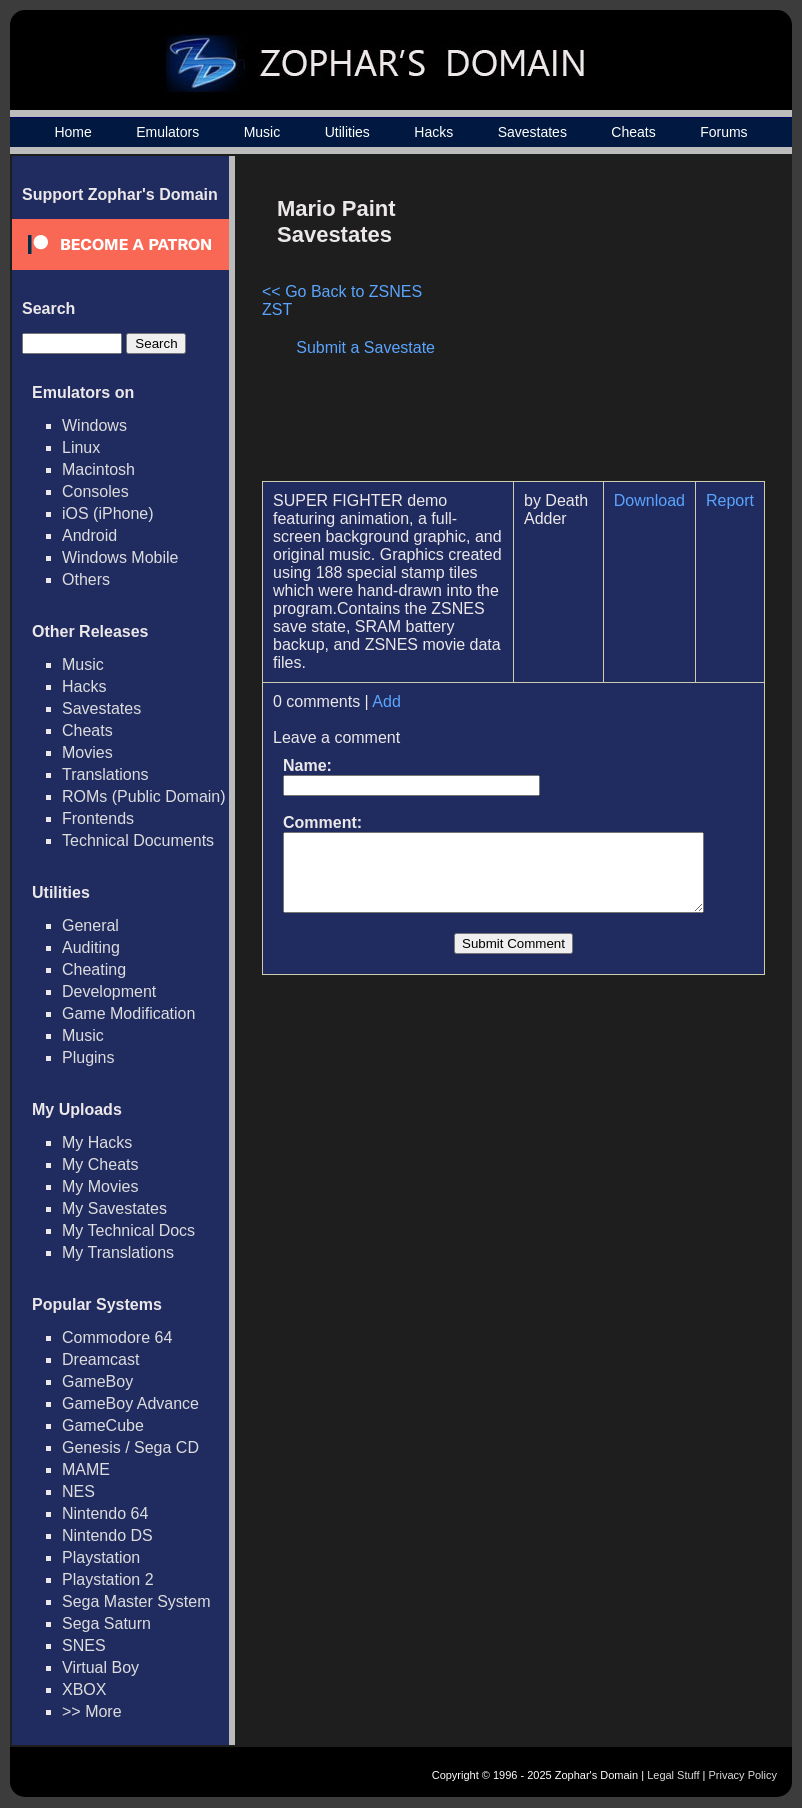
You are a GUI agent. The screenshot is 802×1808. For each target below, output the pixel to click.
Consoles (95, 491)
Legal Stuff (673, 1775)
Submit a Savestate (375, 347)
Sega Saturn (106, 1623)
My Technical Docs (128, 1230)
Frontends (98, 818)
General (90, 925)
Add (386, 701)
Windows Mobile (120, 557)
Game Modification (128, 1013)
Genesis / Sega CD (130, 1447)
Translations (105, 774)
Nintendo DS (107, 1535)
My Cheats (100, 1164)
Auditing (91, 947)
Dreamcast (100, 1359)
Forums (723, 132)
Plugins (88, 1057)
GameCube (103, 1425)
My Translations (118, 1252)
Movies (87, 752)
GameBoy (97, 1381)
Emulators (167, 132)
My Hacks (97, 1142)
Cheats (633, 132)
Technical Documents (138, 840)
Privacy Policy (743, 1775)
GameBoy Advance (130, 1403)
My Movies (100, 1186)
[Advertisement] (605, 326)
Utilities (347, 132)
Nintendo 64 (105, 1513)
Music (262, 132)
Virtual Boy (100, 1667)
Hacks (433, 132)
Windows (94, 425)
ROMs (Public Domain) (144, 796)
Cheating (94, 969)
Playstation (101, 1557)
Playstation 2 (108, 1579)
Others (86, 579)
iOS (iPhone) (108, 513)
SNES (84, 1645)
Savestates (532, 132)
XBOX (84, 1689)
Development (109, 991)
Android (89, 535)
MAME (86, 1469)
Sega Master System (136, 1601)
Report (740, 500)
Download (659, 500)
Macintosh (98, 469)
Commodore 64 (117, 1337)
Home (72, 132)
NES (78, 1491)
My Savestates (114, 1208)
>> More (92, 1711)
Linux (81, 447)
